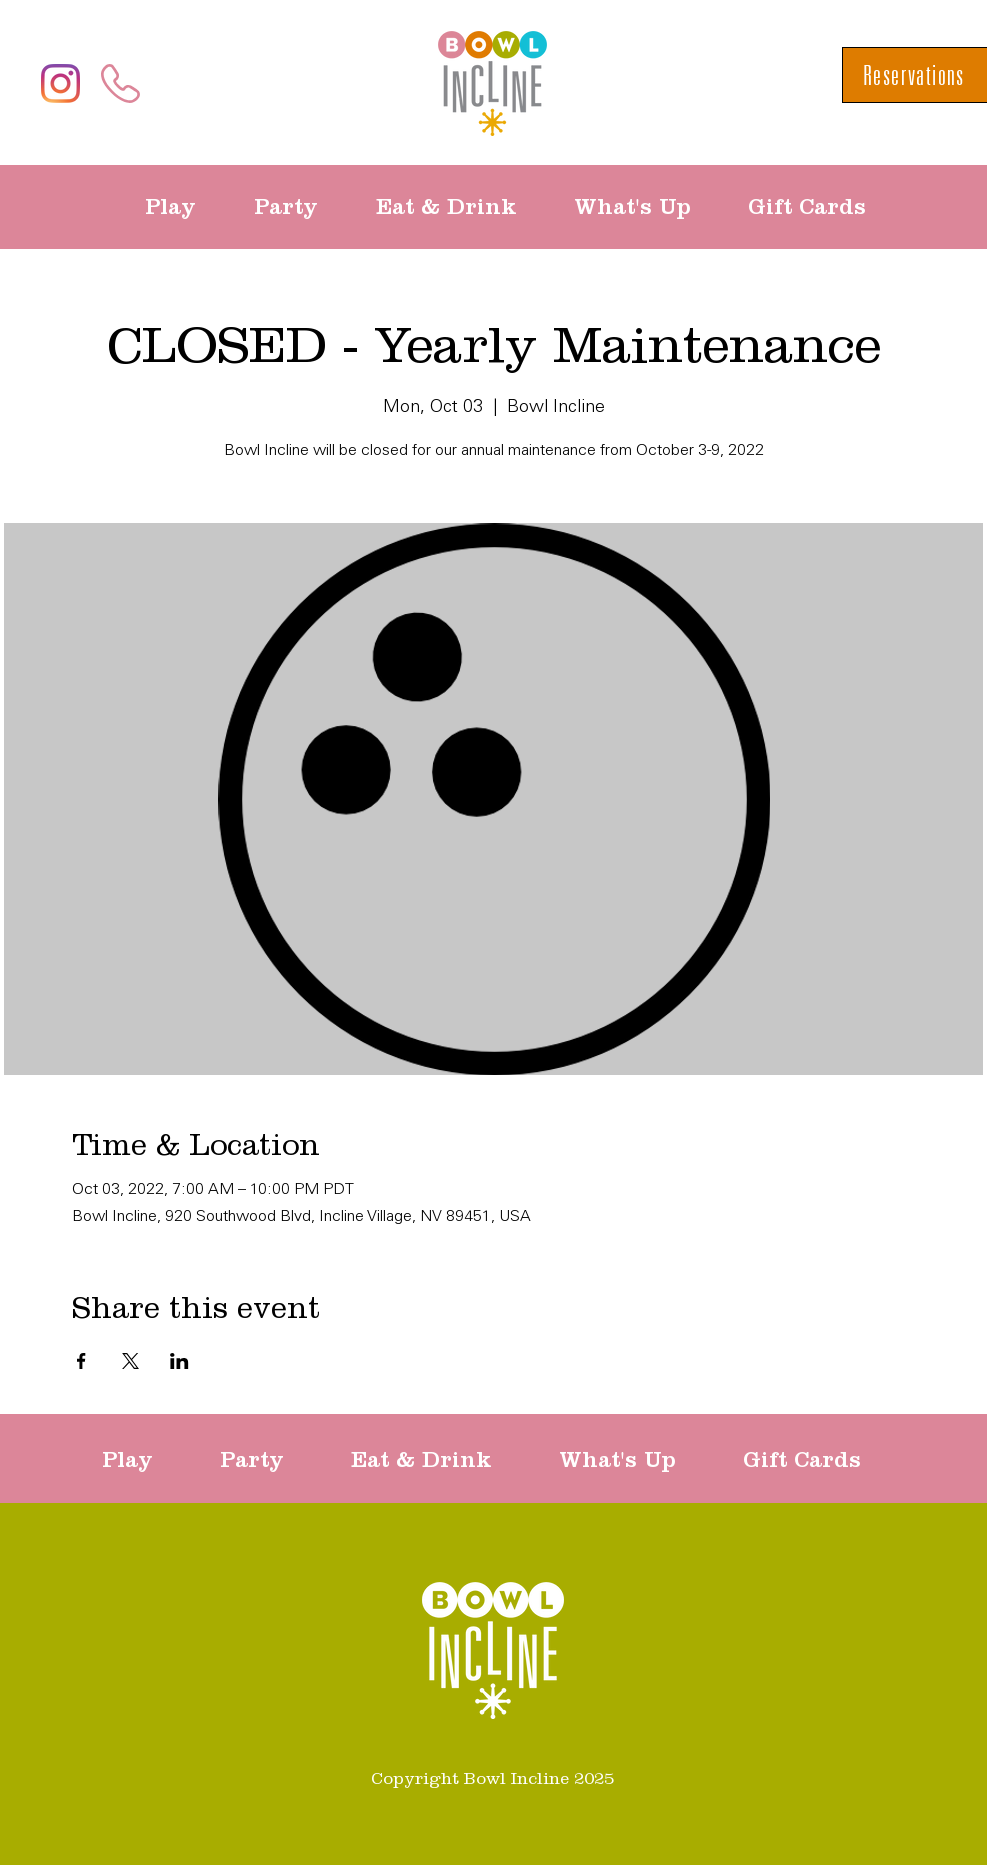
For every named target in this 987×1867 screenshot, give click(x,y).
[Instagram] (60, 83)
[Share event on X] (130, 1361)
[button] (184, 207)
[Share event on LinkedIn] (179, 1361)
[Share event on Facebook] (81, 1361)
